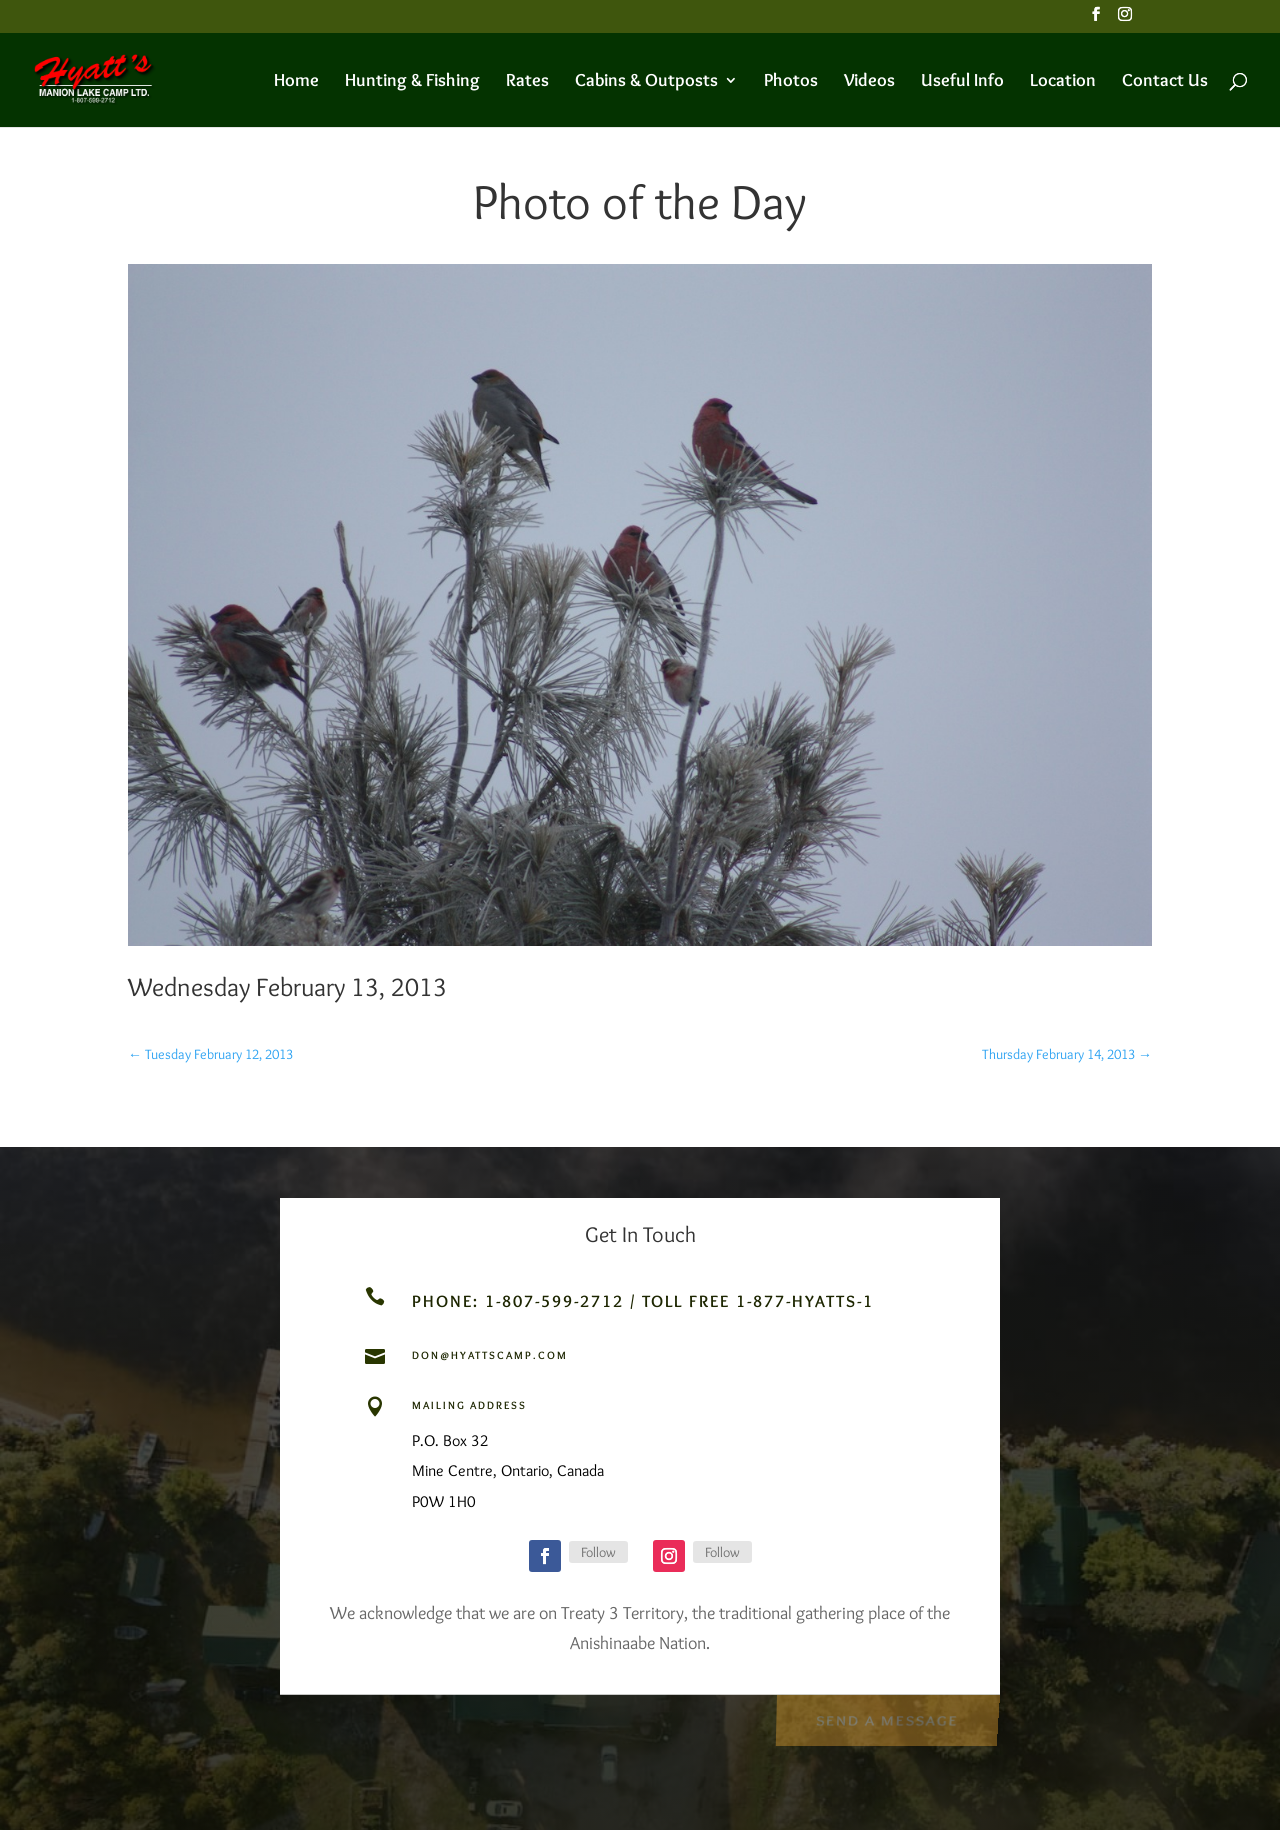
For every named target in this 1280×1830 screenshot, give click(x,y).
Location (1063, 82)
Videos (869, 82)
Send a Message (886, 1717)
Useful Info (962, 82)
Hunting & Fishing (412, 82)
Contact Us (1165, 82)
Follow (598, 1552)
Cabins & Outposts (646, 82)
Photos (791, 82)
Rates (527, 82)
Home (296, 82)
